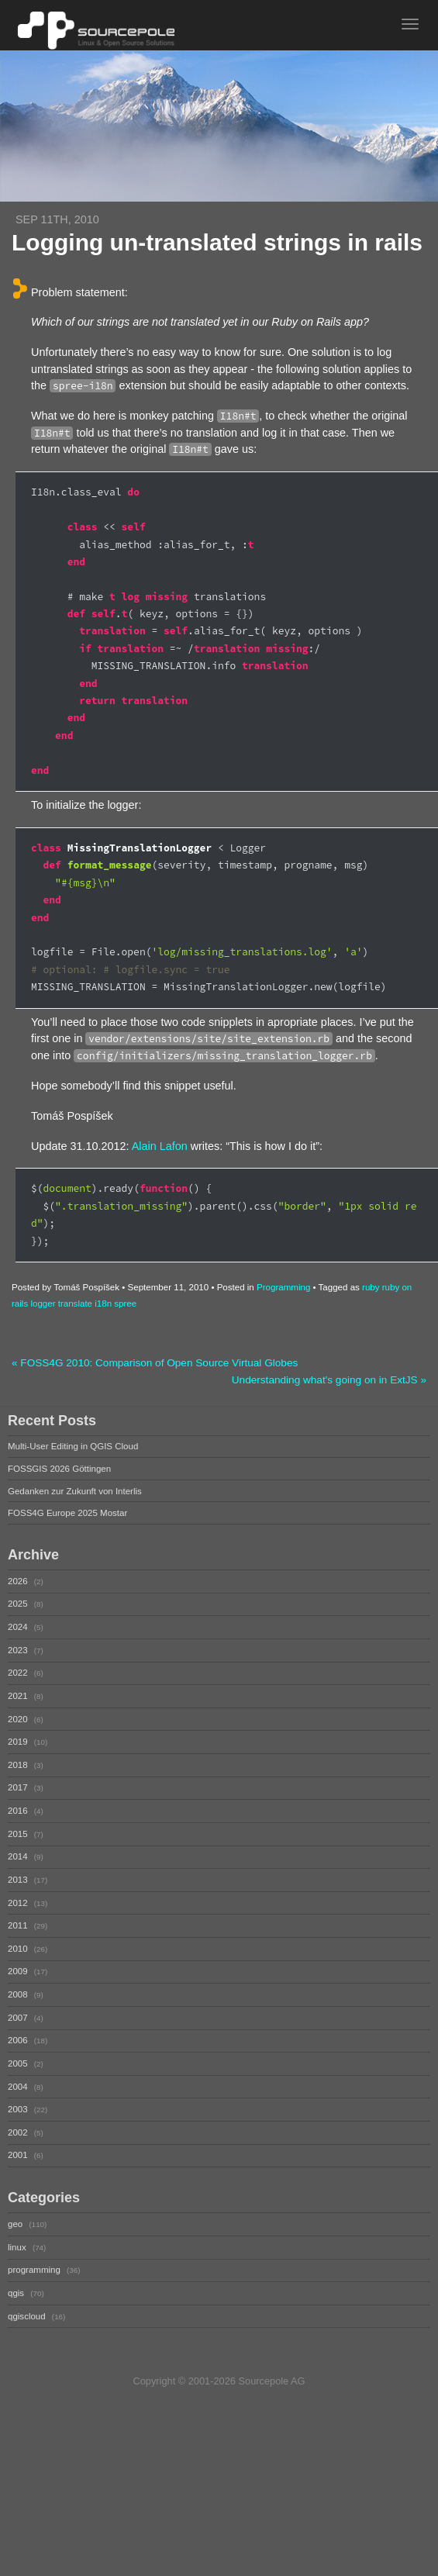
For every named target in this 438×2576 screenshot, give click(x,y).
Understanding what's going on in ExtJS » (329, 1380)
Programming (283, 1287)
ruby (370, 1287)
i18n (103, 1303)
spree (125, 1303)
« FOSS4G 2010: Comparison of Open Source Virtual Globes (155, 1363)
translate (75, 1303)
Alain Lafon (160, 1146)
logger (42, 1303)
